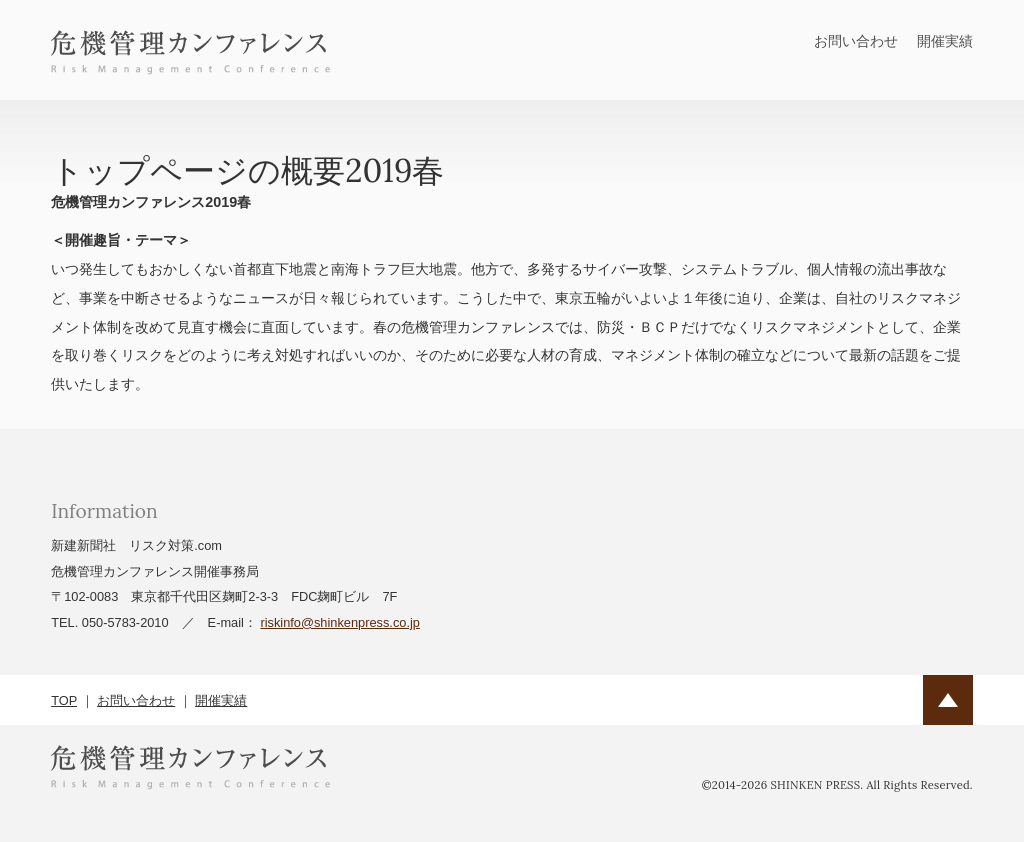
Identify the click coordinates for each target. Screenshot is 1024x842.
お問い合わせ (856, 41)
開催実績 (945, 41)
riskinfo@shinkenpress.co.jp (340, 622)
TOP (64, 700)
